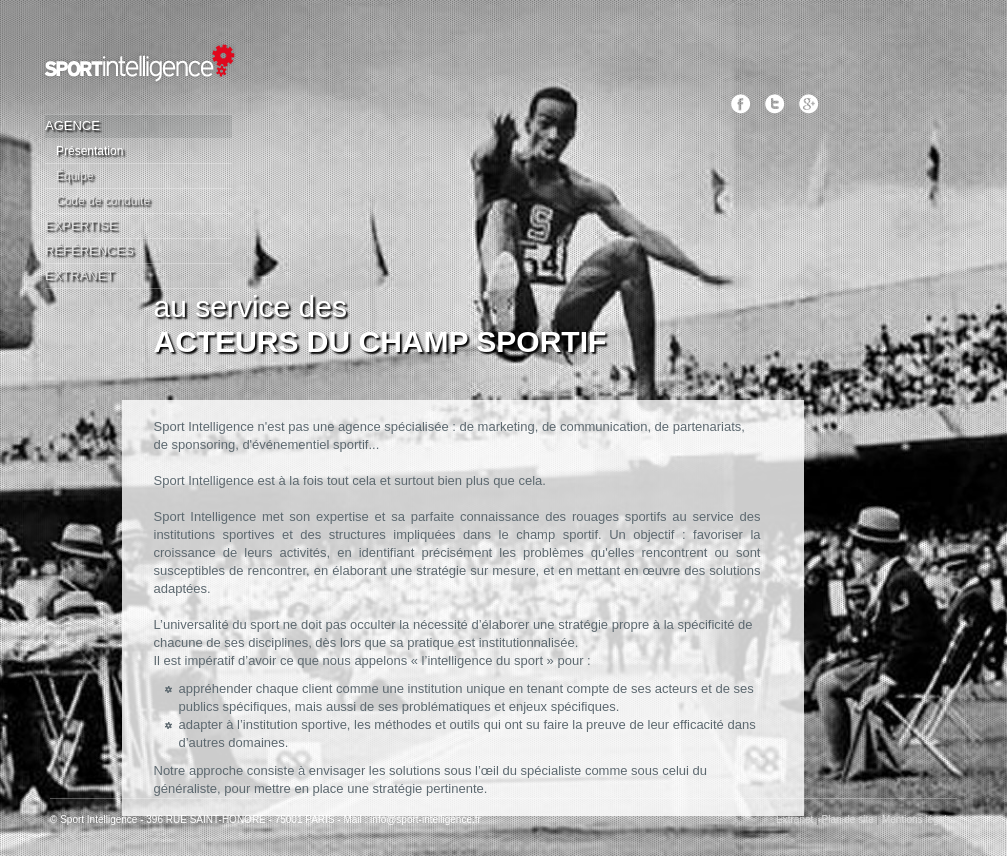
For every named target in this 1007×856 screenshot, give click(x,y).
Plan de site (848, 819)
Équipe (74, 176)
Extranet (79, 275)
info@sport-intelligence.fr (425, 819)
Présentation (89, 151)
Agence (72, 125)
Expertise (81, 225)
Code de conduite (103, 201)
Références (89, 250)
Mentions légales (919, 819)
